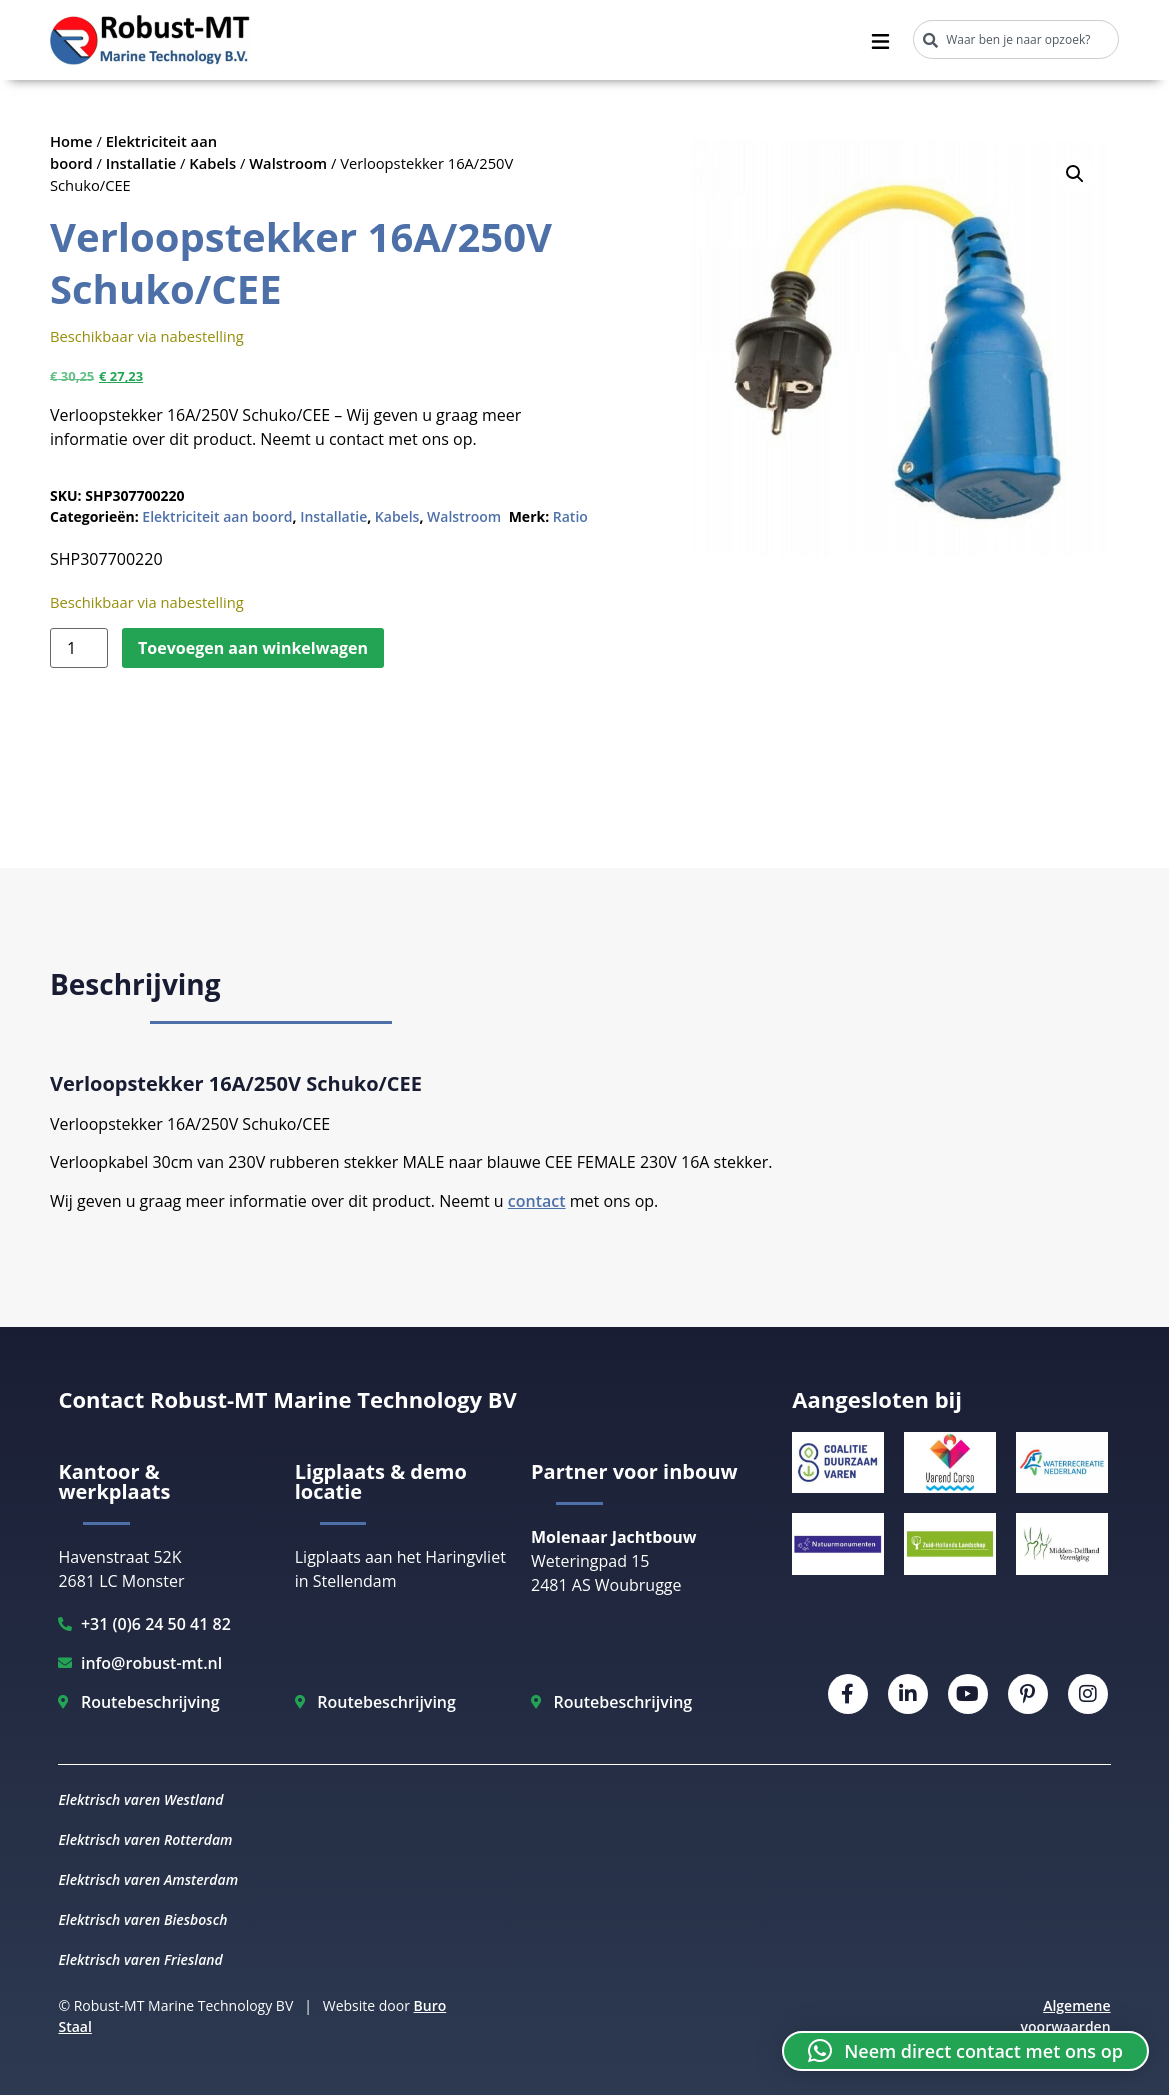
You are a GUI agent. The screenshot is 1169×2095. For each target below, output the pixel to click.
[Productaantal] (79, 648)
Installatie (141, 163)
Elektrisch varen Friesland (140, 1959)
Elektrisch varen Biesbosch (142, 1919)
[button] (1075, 174)
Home (71, 141)
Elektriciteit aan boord (217, 516)
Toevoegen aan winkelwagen (253, 648)
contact (537, 1201)
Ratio (570, 516)
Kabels (212, 163)
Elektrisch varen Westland (140, 1799)
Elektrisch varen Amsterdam (148, 1879)
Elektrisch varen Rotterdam (145, 1839)
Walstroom (288, 163)
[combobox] (1016, 39)
